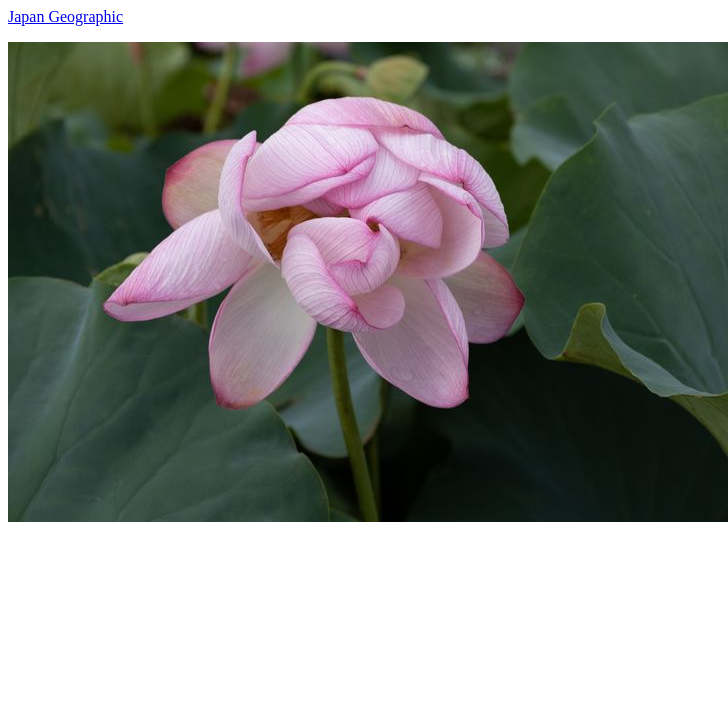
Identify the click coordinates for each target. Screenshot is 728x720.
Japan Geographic (65, 16)
